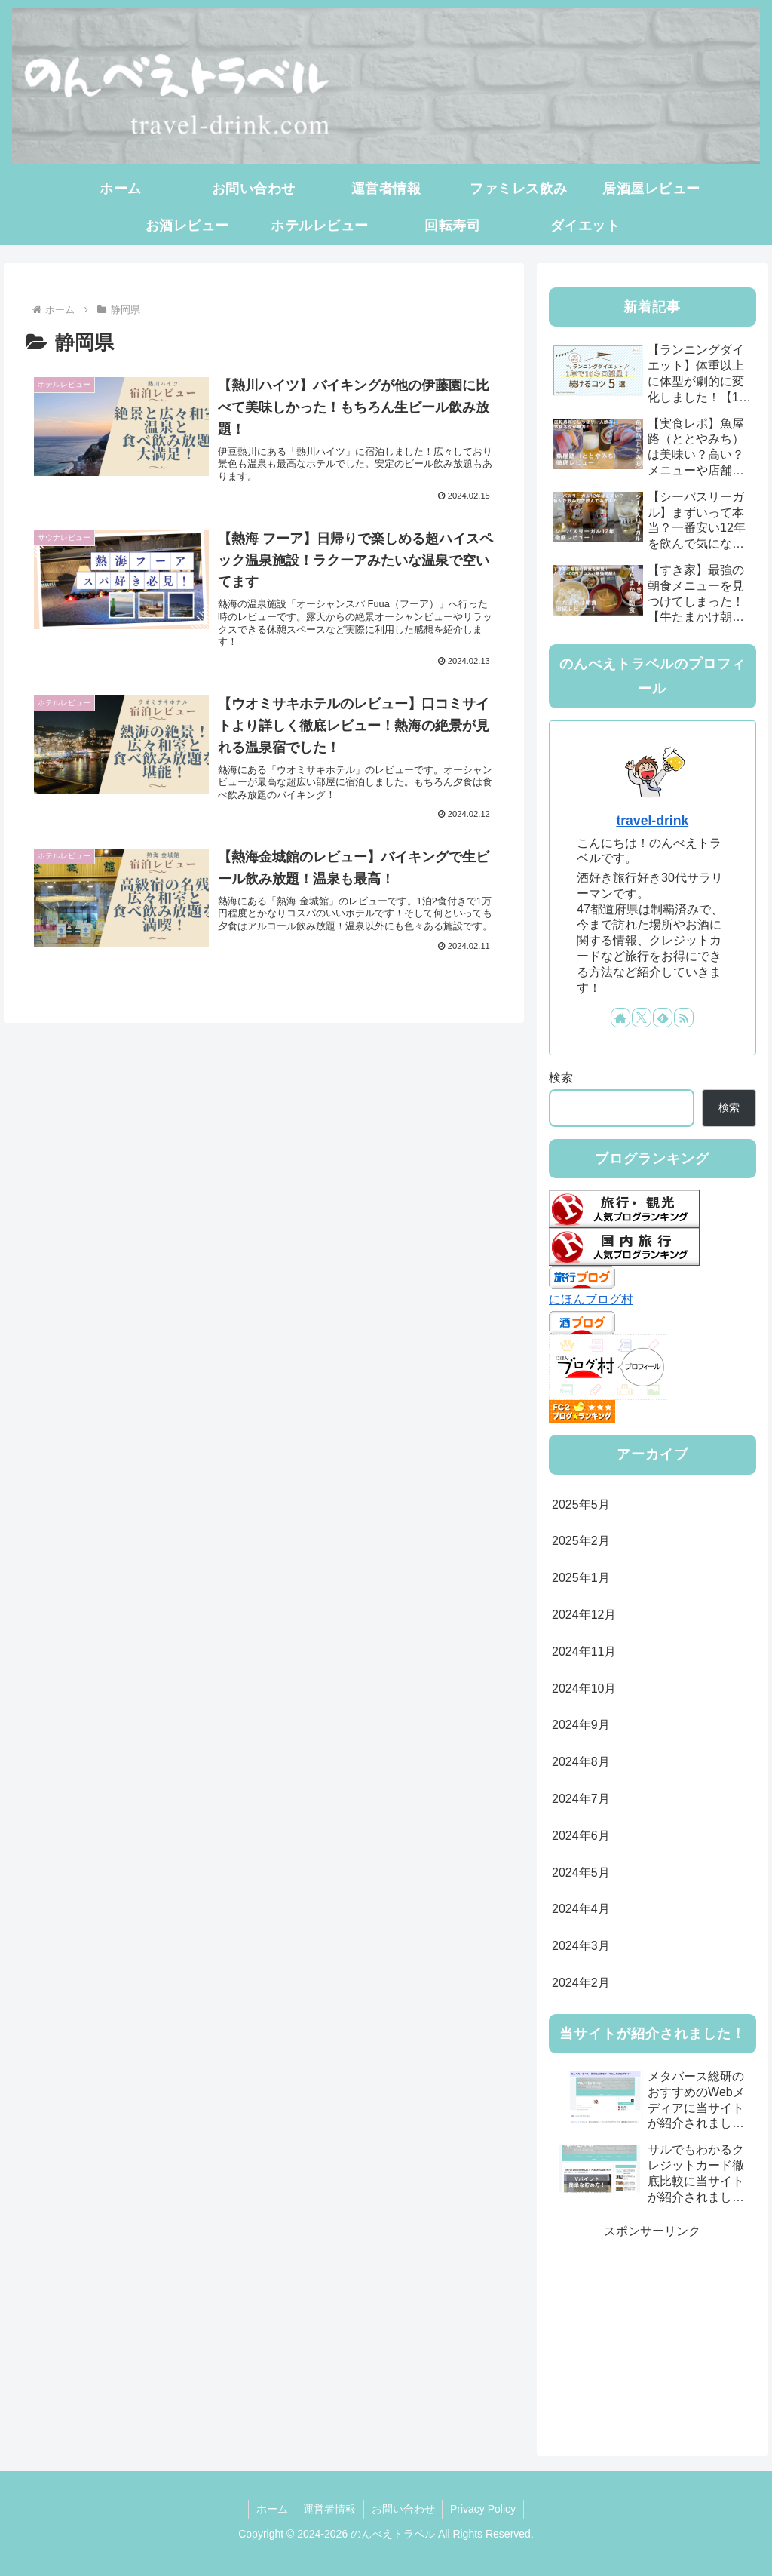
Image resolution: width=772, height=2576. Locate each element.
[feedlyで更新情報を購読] (662, 1017)
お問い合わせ (403, 2509)
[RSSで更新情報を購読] (684, 1017)
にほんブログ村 (591, 1299)
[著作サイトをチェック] (620, 1017)
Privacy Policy (483, 2509)
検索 (561, 1077)
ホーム (271, 2509)
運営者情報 (329, 2509)
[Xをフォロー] (641, 1017)
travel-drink (652, 820)
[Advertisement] (652, 2337)
